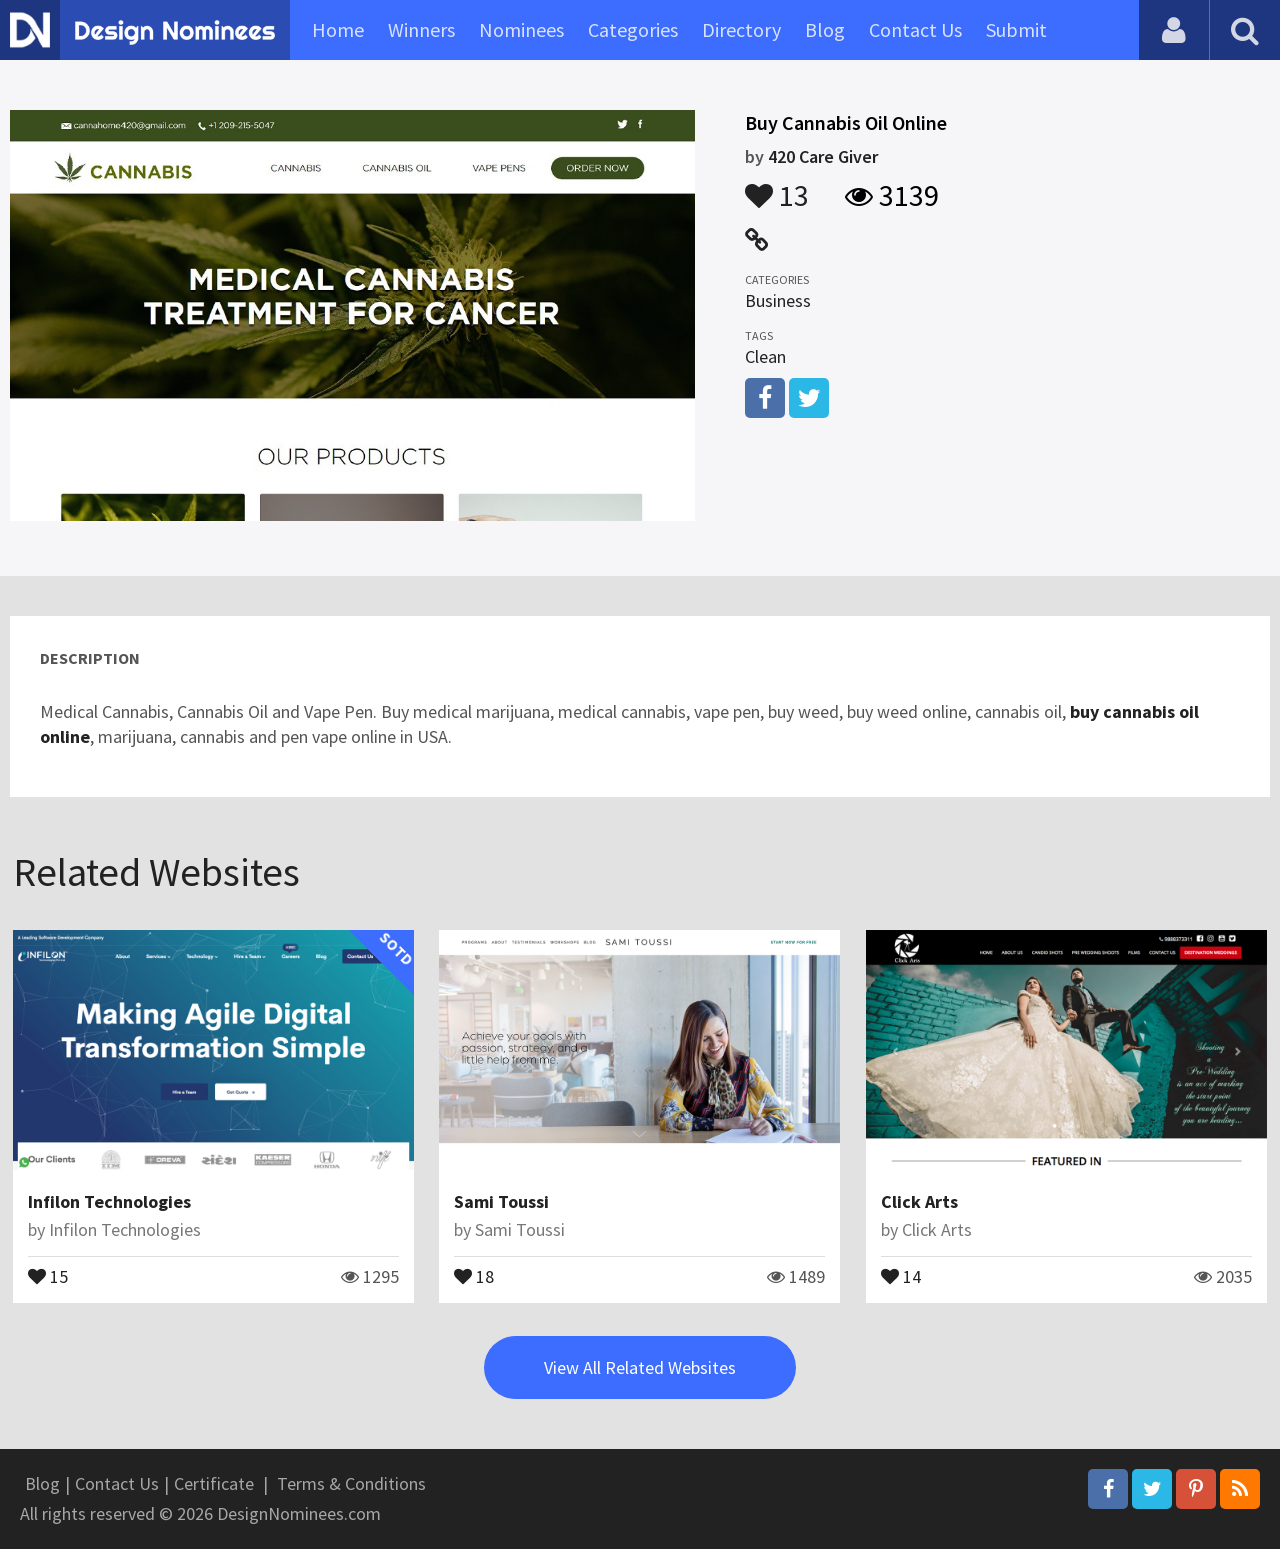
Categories (633, 29)
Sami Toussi (501, 1201)
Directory (741, 29)
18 (474, 1275)
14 (901, 1275)
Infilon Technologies (109, 1201)
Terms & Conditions (351, 1483)
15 (48, 1275)
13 (777, 186)
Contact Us (915, 29)
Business (778, 300)
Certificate (214, 1483)
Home (338, 29)
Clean (765, 356)
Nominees (521, 29)
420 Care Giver (823, 156)
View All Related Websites (640, 1367)
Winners (421, 29)
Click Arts (919, 1201)
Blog (825, 29)
